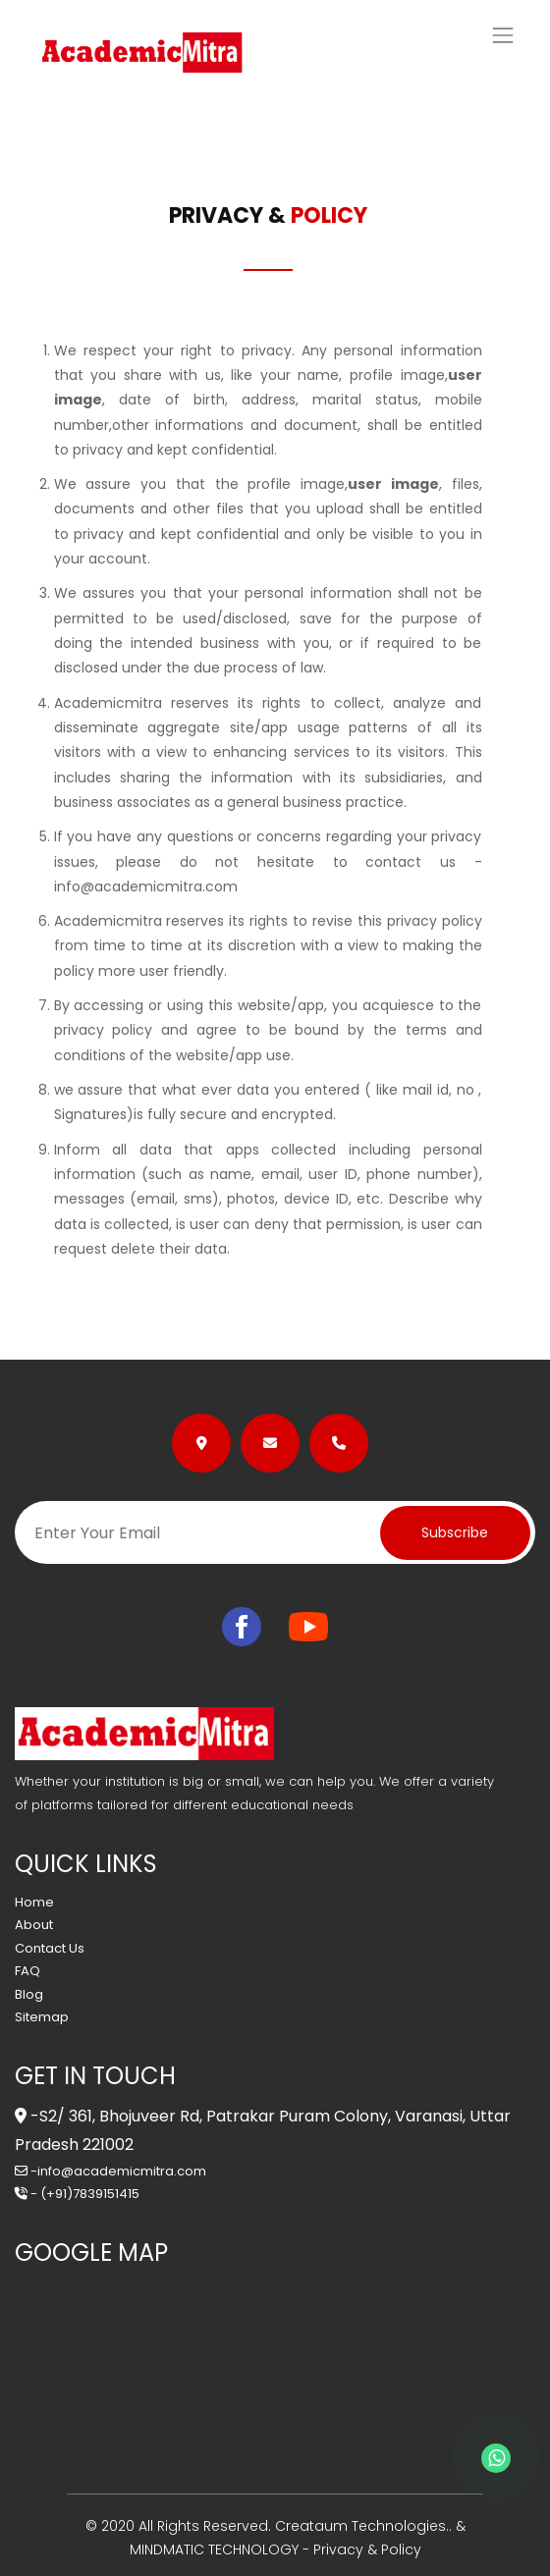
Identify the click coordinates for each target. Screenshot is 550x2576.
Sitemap (42, 2017)
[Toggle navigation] (503, 35)
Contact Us (49, 1948)
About (34, 1924)
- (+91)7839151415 (77, 2193)
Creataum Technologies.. (361, 2526)
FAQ (27, 1970)
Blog (29, 1994)
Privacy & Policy (367, 2549)
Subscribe (454, 1532)
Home (34, 1902)
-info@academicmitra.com (110, 2171)
